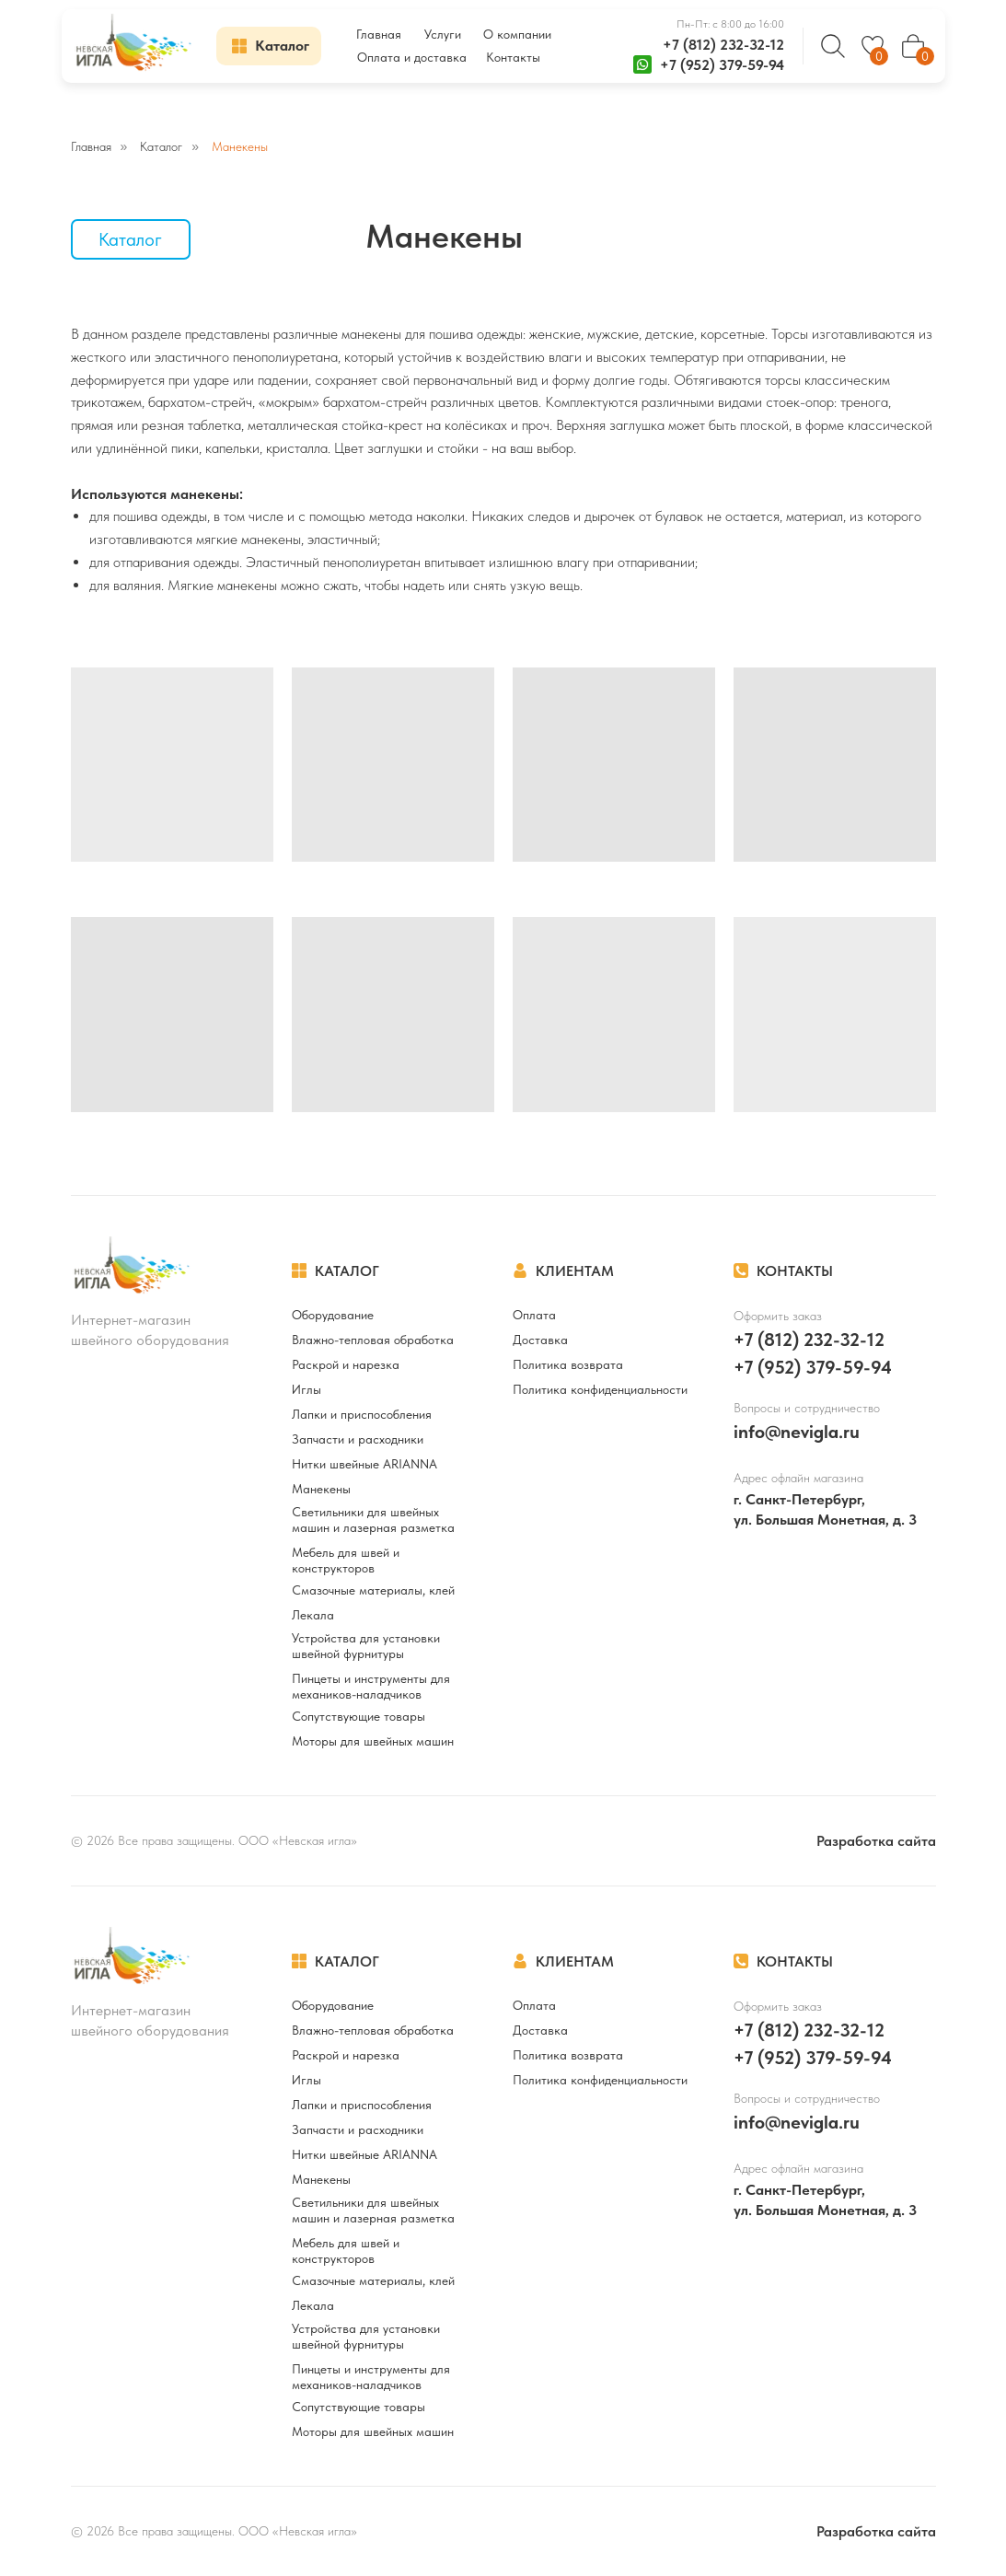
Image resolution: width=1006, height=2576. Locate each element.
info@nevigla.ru (797, 1432)
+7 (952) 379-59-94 (722, 65)
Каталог (161, 146)
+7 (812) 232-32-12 (723, 44)
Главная (91, 146)
